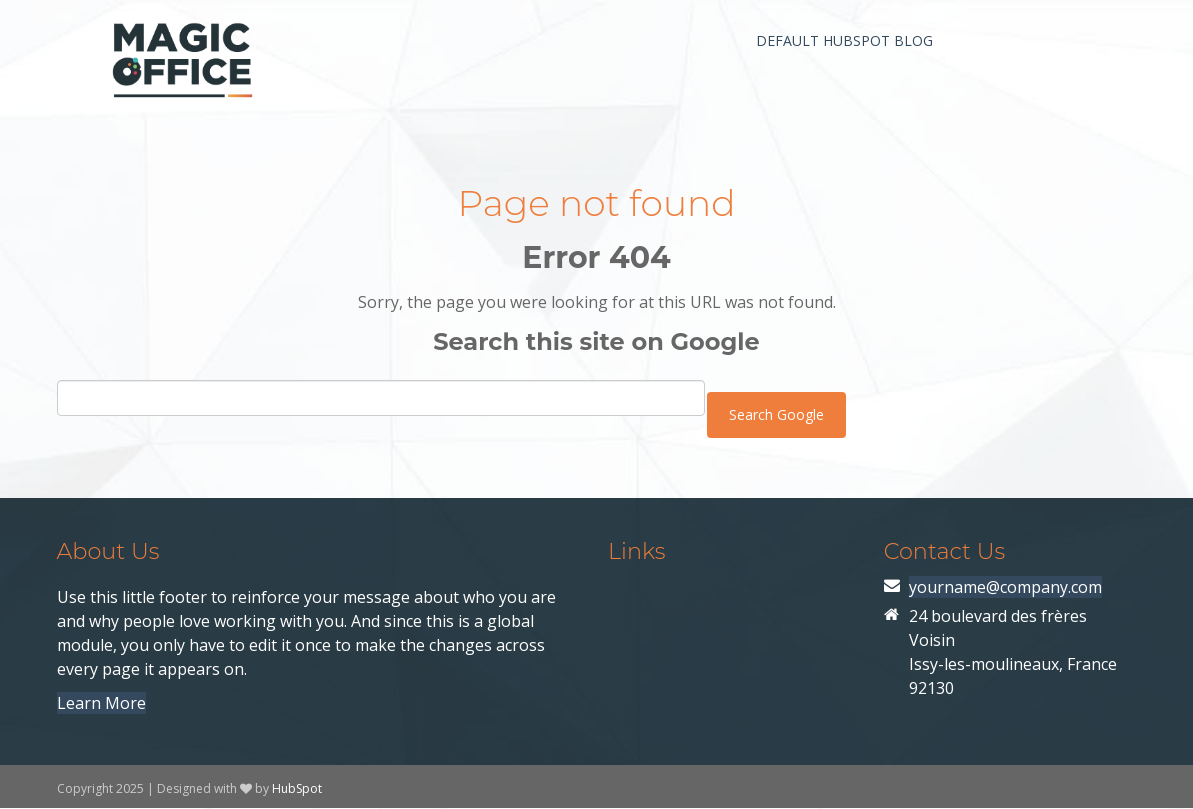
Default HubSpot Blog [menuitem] (844, 40)
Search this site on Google (596, 341)
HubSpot (297, 788)
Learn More (101, 703)
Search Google (776, 414)
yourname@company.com (1005, 587)
